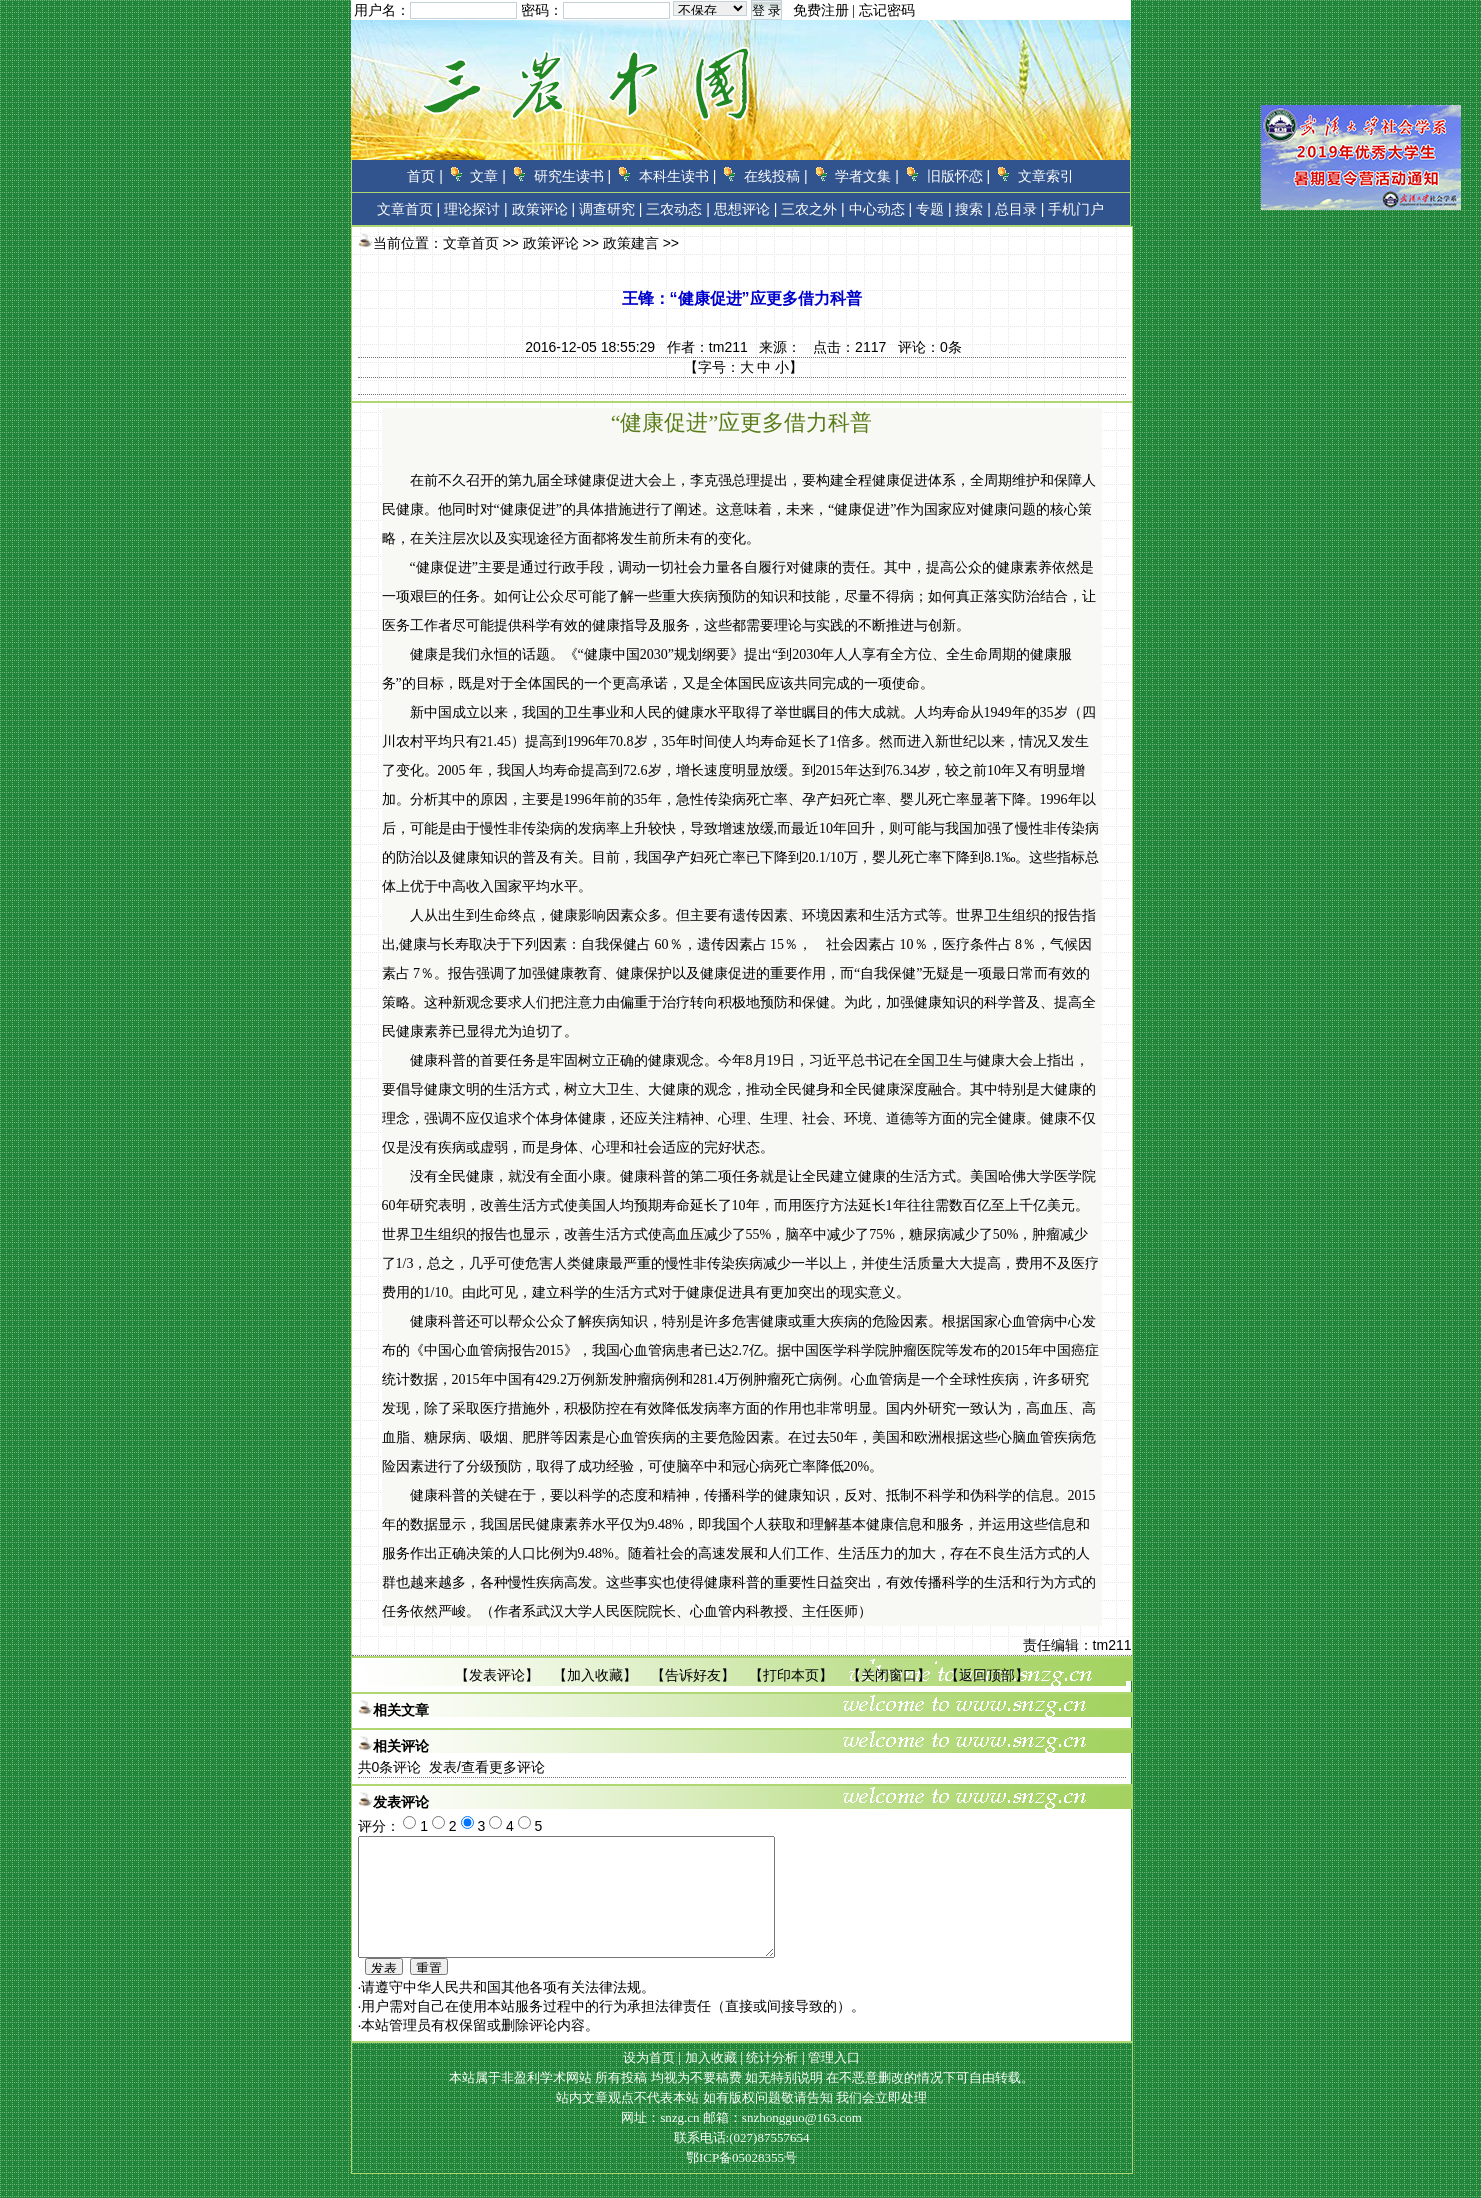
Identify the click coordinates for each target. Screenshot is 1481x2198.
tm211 (728, 347)
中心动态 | (881, 209)
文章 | (488, 176)
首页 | (425, 176)
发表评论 (497, 1675)
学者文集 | (867, 176)
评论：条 (930, 347)
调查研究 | (611, 209)
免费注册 (821, 10)
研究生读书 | (573, 176)
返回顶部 (987, 1675)
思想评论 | (746, 209)
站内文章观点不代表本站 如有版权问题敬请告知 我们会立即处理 (741, 2121)
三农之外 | (813, 209)
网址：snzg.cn (662, 2141)
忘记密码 (887, 10)
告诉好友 (693, 1675)
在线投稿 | (776, 176)
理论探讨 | (476, 209)
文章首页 (405, 209)
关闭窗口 (889, 1675)
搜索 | (973, 209)
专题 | (934, 209)
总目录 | (1020, 209)
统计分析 (772, 2081)
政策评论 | (544, 209)
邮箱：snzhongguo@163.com (782, 2141)
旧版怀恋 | (959, 176)
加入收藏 (595, 1675)
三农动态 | (678, 209)
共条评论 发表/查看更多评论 (451, 1767)
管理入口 (834, 2081)
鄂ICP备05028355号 (741, 2181)
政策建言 (631, 243)
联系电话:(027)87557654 (742, 2161)
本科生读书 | (678, 176)
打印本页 (791, 1675)
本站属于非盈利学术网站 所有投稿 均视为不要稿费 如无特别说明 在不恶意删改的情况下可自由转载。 (741, 2101)
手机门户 (1076, 209)
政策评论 (551, 243)
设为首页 (649, 2081)
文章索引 (1046, 176)
